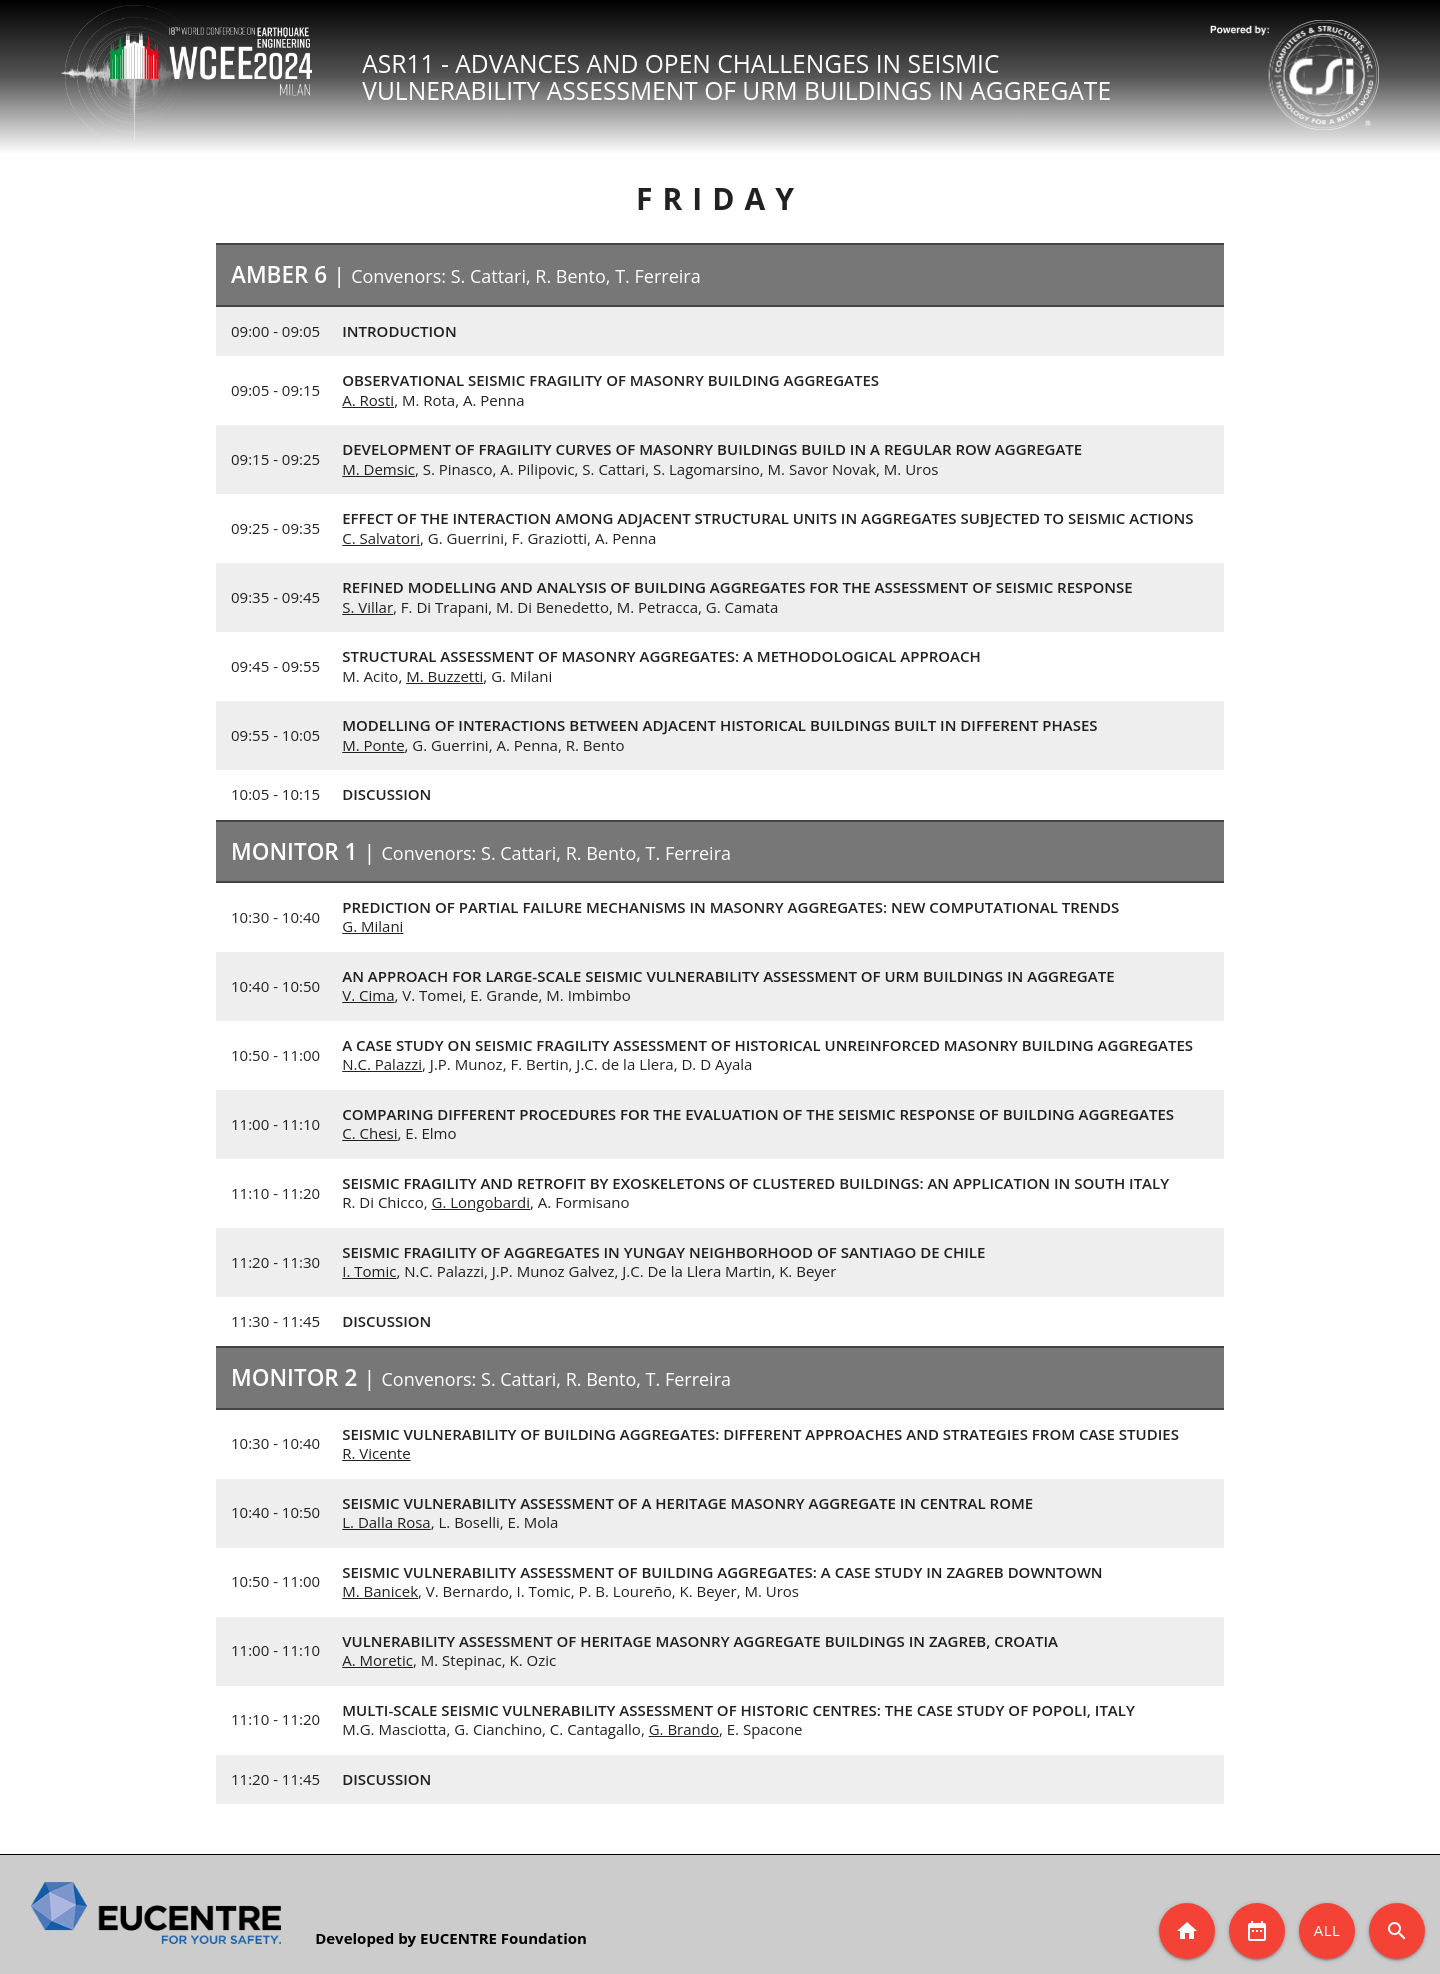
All (1327, 1930)
